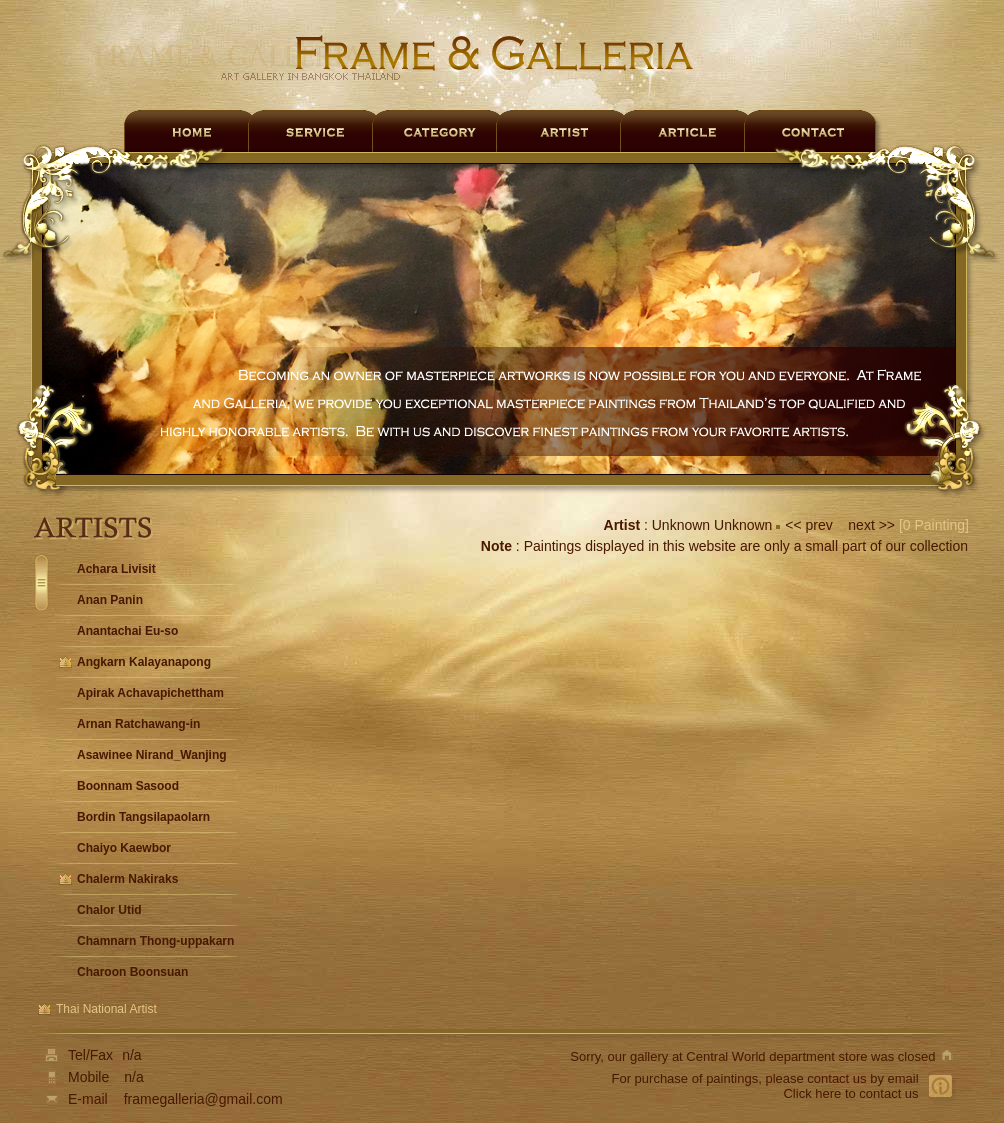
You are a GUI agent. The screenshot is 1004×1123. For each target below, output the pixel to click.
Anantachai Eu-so (127, 631)
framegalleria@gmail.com (203, 1099)
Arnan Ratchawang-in (138, 724)
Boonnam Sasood (128, 786)
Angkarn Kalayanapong (144, 662)
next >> (869, 525)
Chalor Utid (109, 910)
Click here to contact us (850, 1093)
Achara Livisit (116, 569)
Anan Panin (110, 600)
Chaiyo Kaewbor (124, 848)
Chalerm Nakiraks (127, 879)
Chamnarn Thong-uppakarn (155, 941)
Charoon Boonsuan (132, 972)
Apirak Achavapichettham (150, 693)
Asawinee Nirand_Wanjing (152, 755)
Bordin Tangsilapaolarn (143, 817)
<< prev (810, 525)
